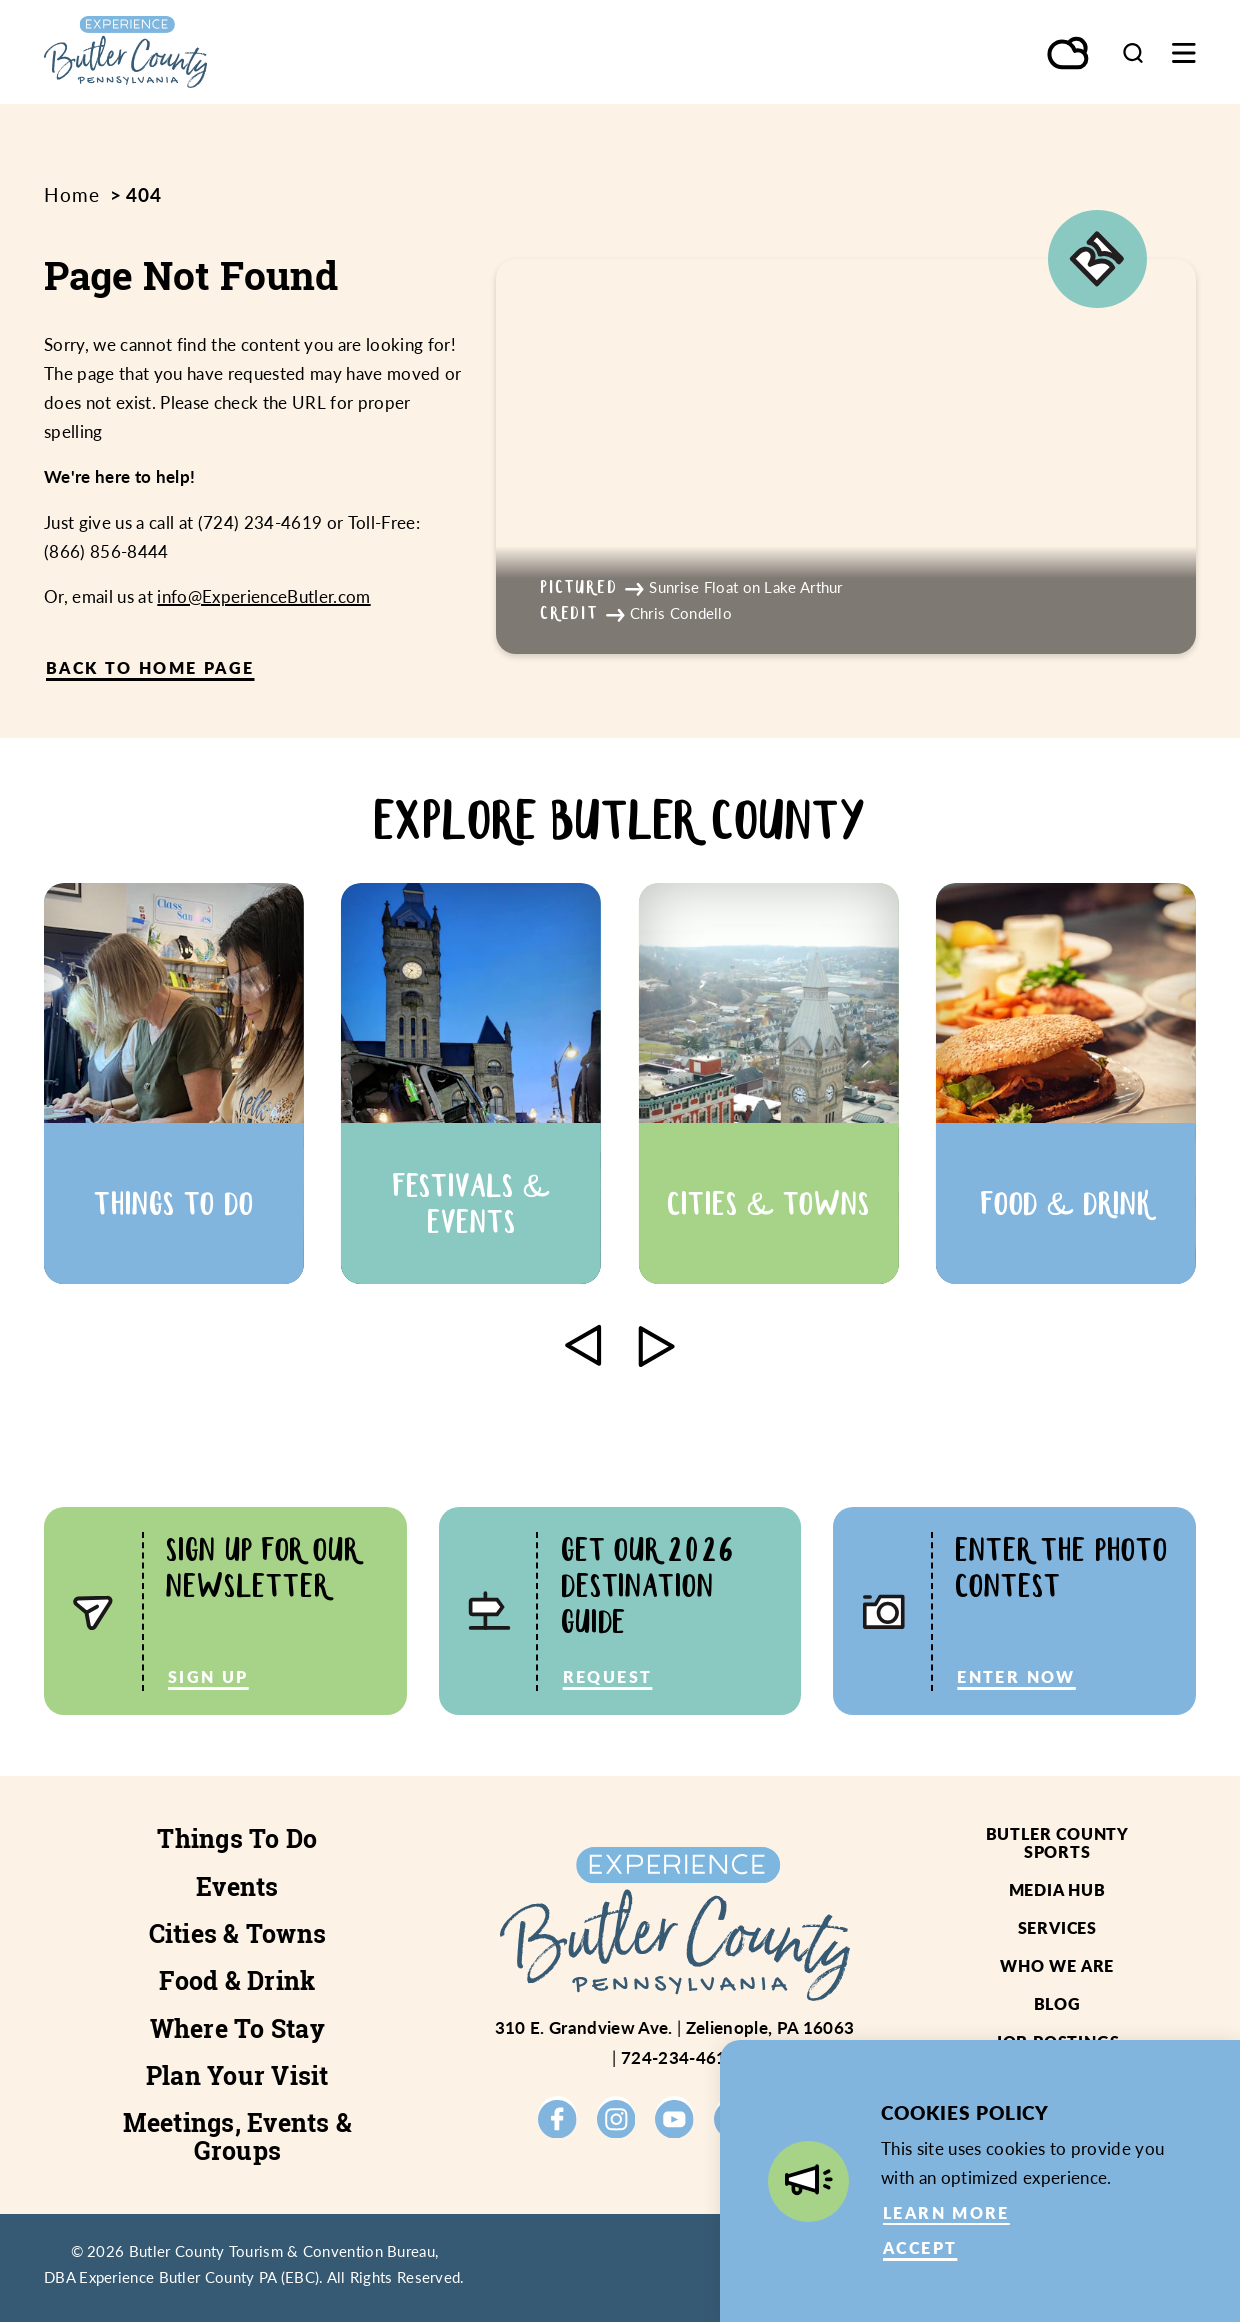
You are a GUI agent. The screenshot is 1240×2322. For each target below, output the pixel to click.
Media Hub (1057, 1889)
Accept (920, 2247)
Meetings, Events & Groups (237, 2136)
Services (1057, 1927)
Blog (1057, 2003)
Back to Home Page (150, 667)
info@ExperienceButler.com (263, 596)
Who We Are (1057, 1965)
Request (608, 1676)
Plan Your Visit (237, 2075)
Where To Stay (237, 2028)
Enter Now (1016, 1676)
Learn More (946, 2212)
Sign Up (208, 1676)
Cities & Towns (237, 1933)
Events (237, 1886)
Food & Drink (237, 1980)
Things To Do (237, 1838)
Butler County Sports (1057, 1842)
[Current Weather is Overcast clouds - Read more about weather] (1069, 55)
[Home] (197, 52)
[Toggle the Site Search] (1133, 52)
